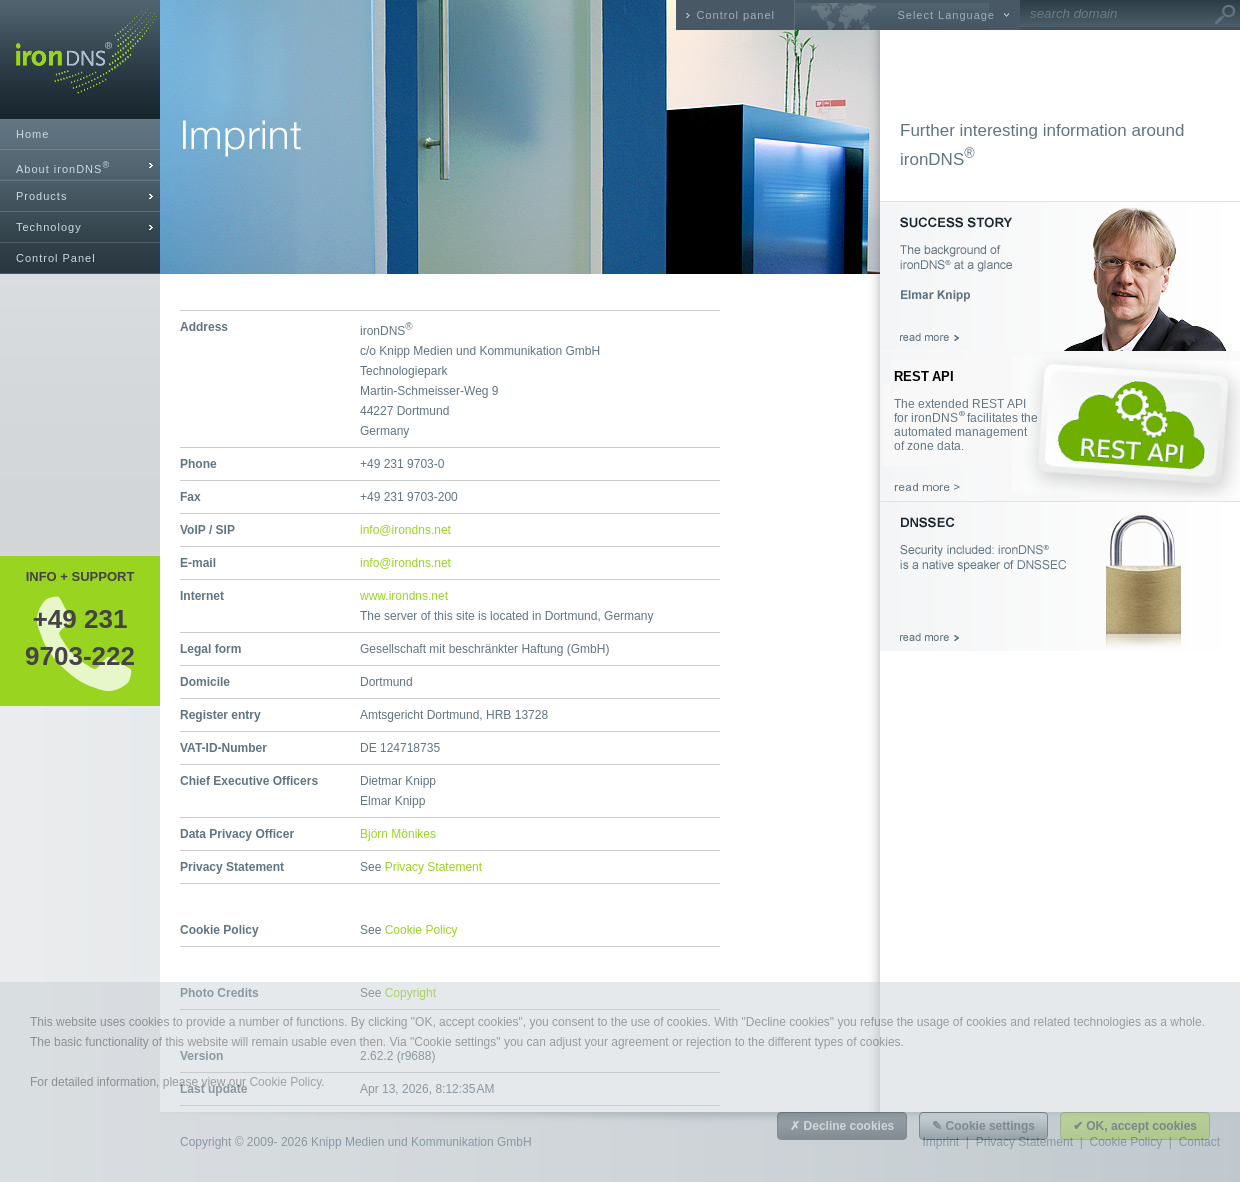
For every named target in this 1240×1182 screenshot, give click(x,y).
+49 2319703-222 (80, 637)
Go (1225, 15)
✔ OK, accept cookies (1135, 1126)
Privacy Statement (433, 867)
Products (41, 196)
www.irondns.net (404, 596)
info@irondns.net (405, 530)
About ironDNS (63, 167)
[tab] (80, 165)
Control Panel (56, 258)
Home (32, 134)
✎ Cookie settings (983, 1126)
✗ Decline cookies (842, 1126)
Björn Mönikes (398, 834)
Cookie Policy (421, 930)
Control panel (736, 15)
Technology (49, 227)
